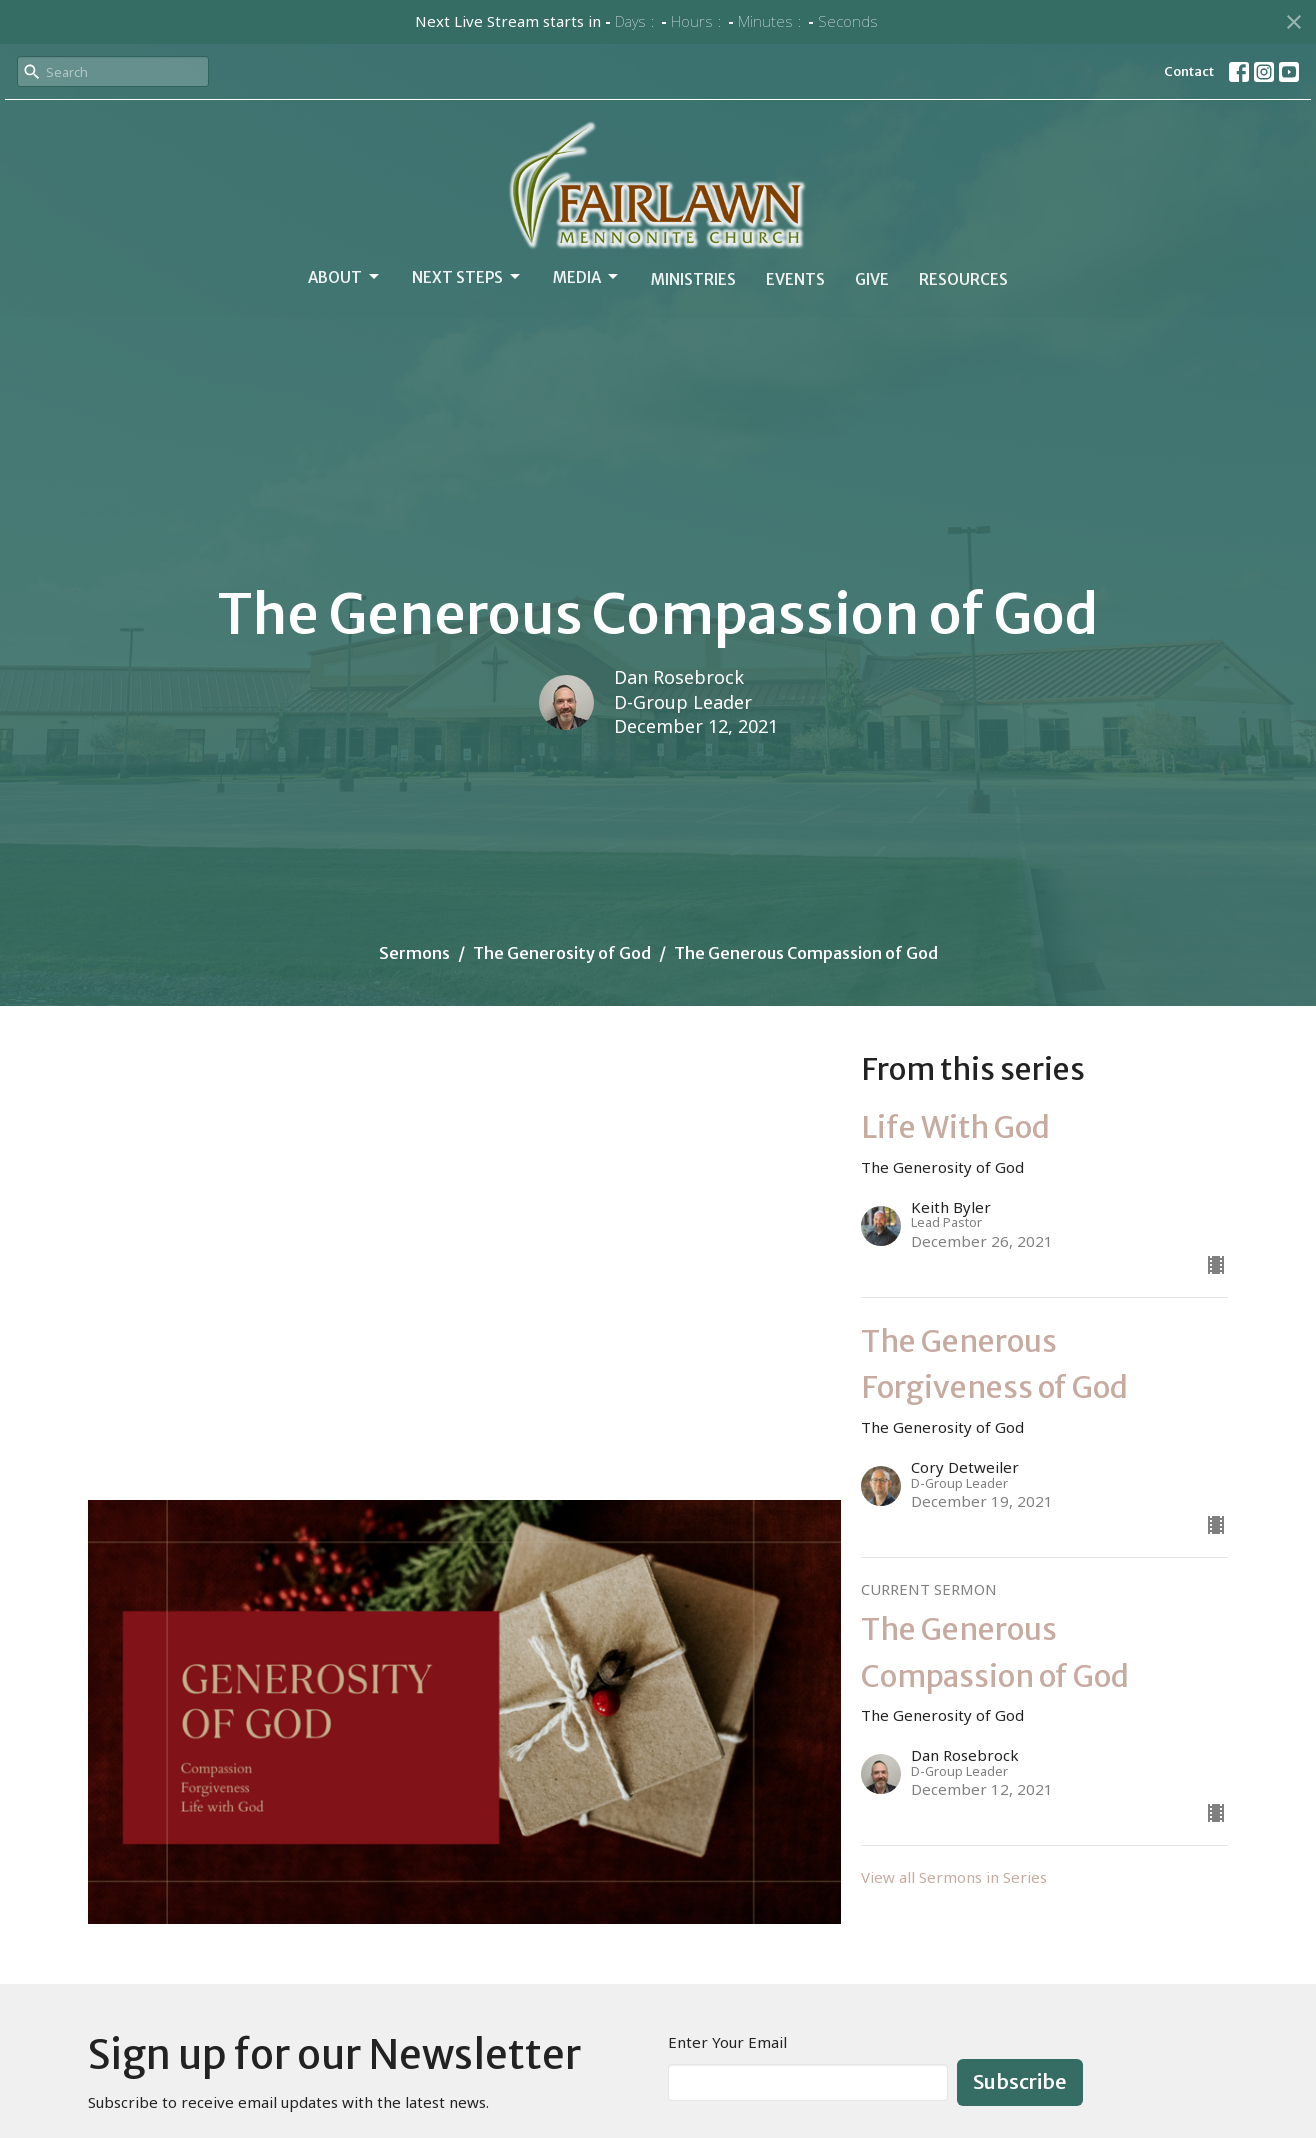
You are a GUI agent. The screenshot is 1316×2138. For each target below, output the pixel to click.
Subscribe (1020, 2081)
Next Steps (467, 277)
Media (587, 277)
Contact (1189, 71)
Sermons (414, 953)
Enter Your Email (727, 2042)
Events (795, 279)
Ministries (693, 279)
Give (872, 279)
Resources (963, 279)
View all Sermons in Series (954, 1877)
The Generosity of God (562, 953)
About (345, 277)
